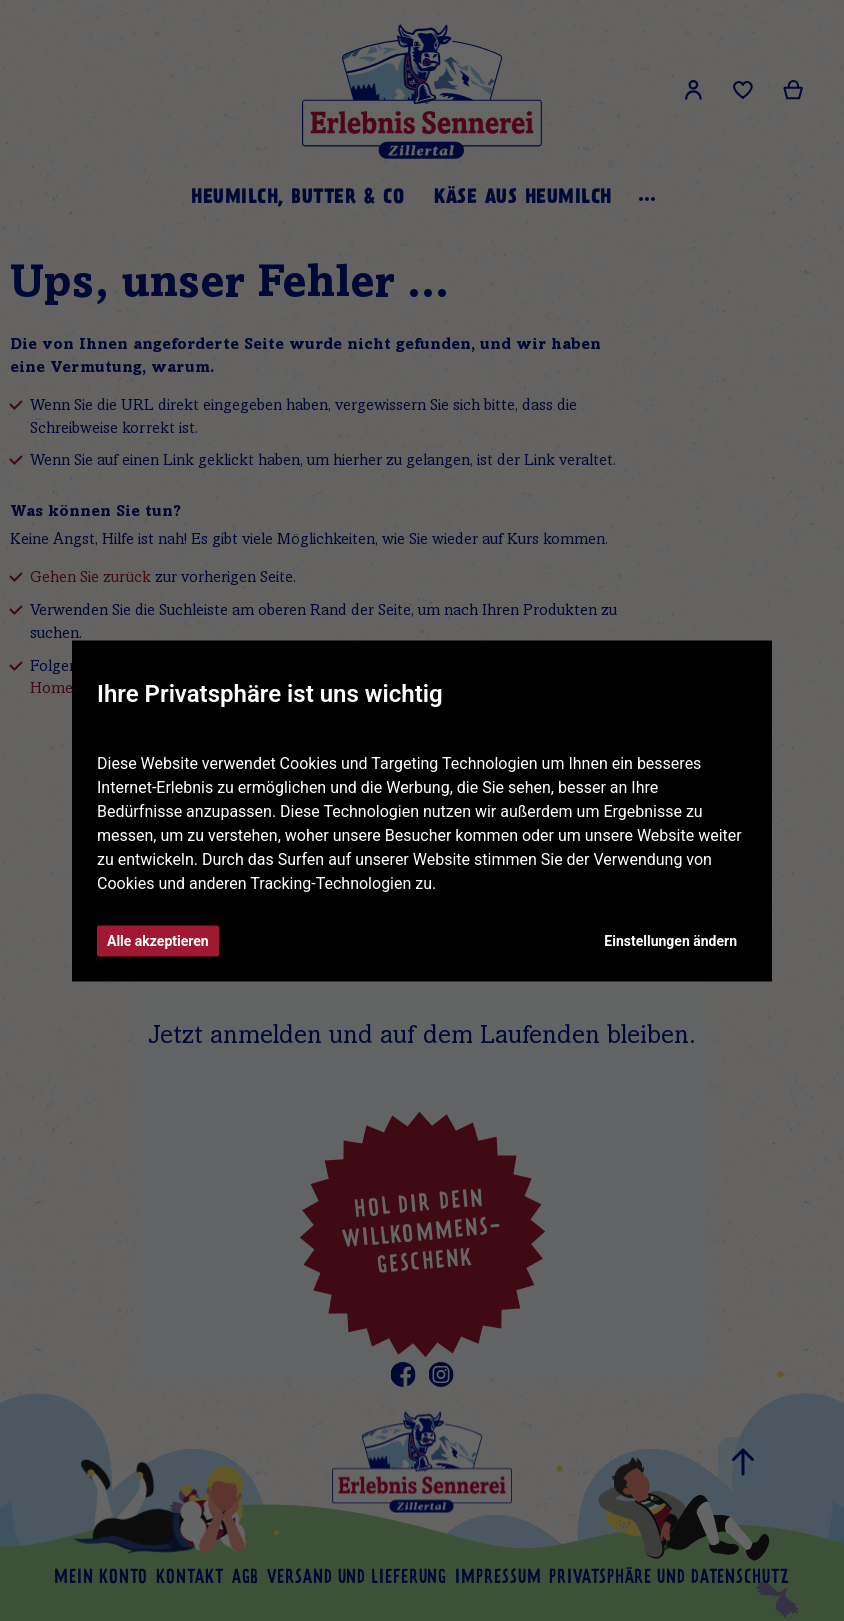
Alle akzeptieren (158, 940)
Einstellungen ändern (670, 940)
